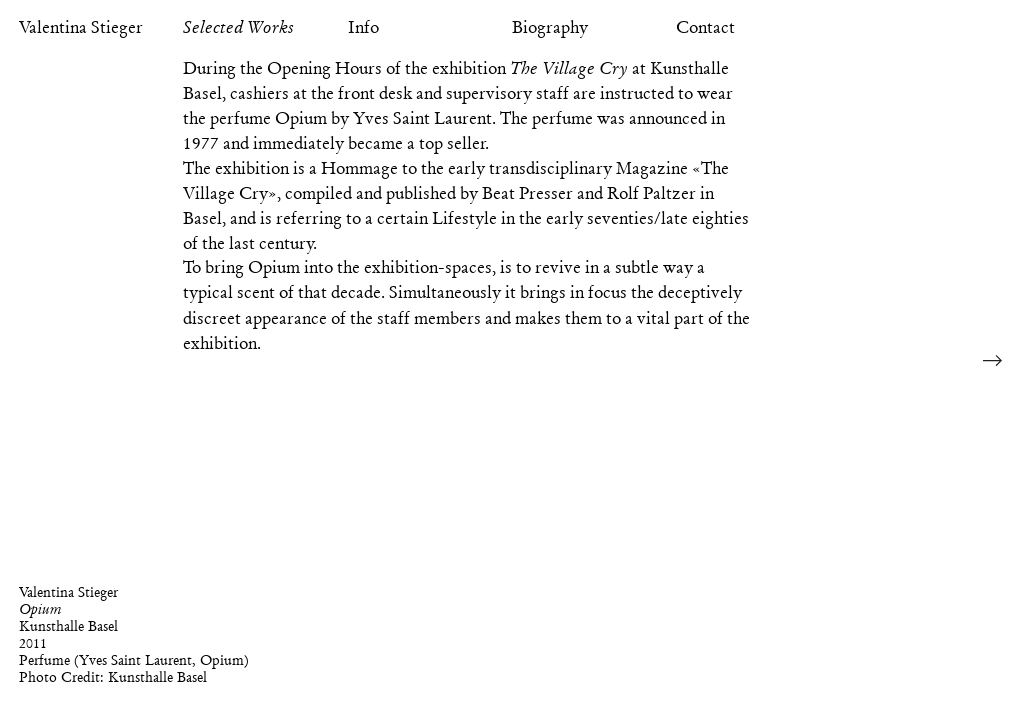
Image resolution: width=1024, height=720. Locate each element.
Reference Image (995, 27)
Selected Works (238, 27)
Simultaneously (445, 292)
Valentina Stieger (81, 27)
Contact (705, 27)
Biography (550, 27)
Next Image (993, 360)
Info (363, 27)
